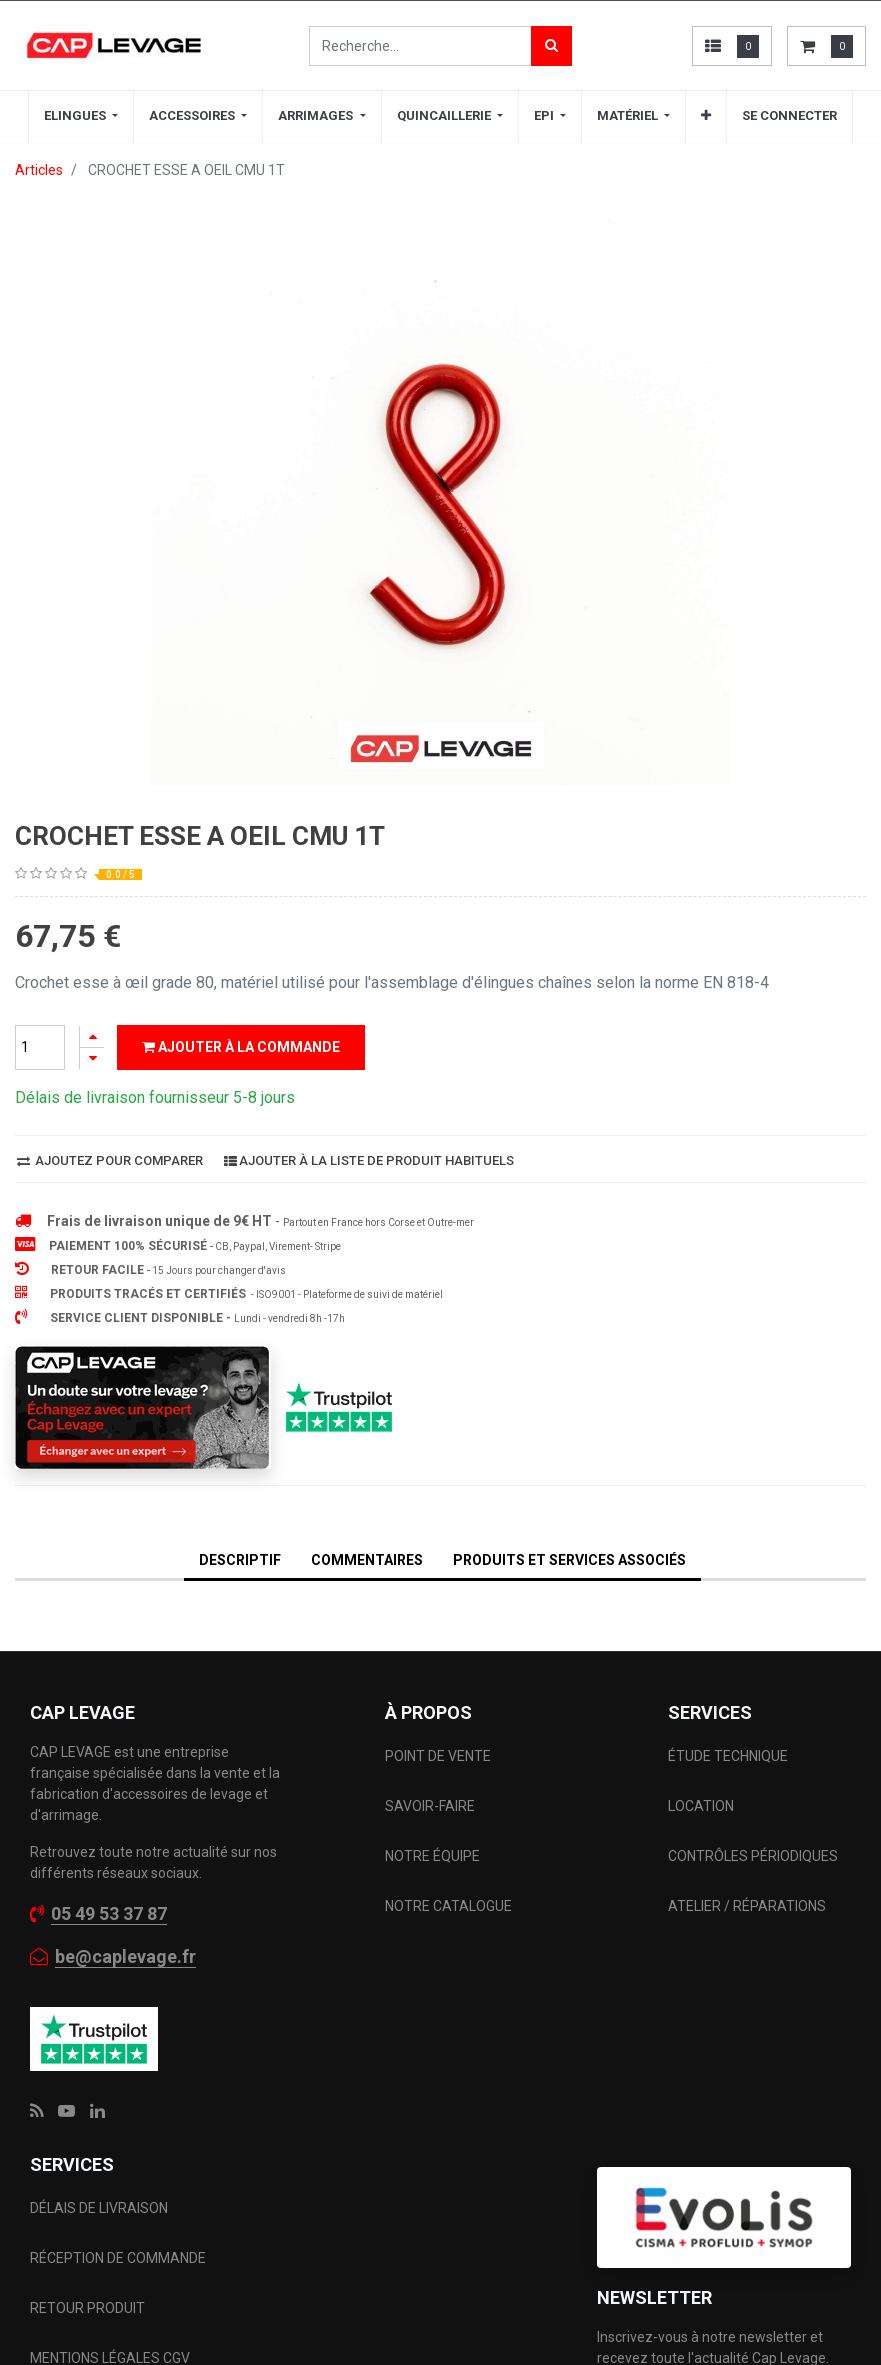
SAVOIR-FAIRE (430, 1806)
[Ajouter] (92, 1036)
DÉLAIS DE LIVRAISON (100, 2208)
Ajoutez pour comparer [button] (110, 1160)
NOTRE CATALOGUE (448, 1906)
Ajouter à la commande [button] (241, 1047)
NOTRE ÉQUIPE (432, 1856)
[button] (706, 116)
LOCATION (702, 1806)
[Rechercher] (551, 46)
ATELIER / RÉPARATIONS (747, 1906)
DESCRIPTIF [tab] (240, 1560)
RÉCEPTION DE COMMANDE (118, 2258)
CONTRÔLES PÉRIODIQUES (753, 1856)
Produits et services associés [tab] (569, 1560)
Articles (39, 170)
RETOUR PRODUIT (87, 2308)
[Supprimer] (92, 1058)
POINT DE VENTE (438, 1756)
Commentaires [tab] (367, 1560)
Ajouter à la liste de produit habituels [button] (369, 1160)
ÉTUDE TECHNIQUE (729, 1756)
